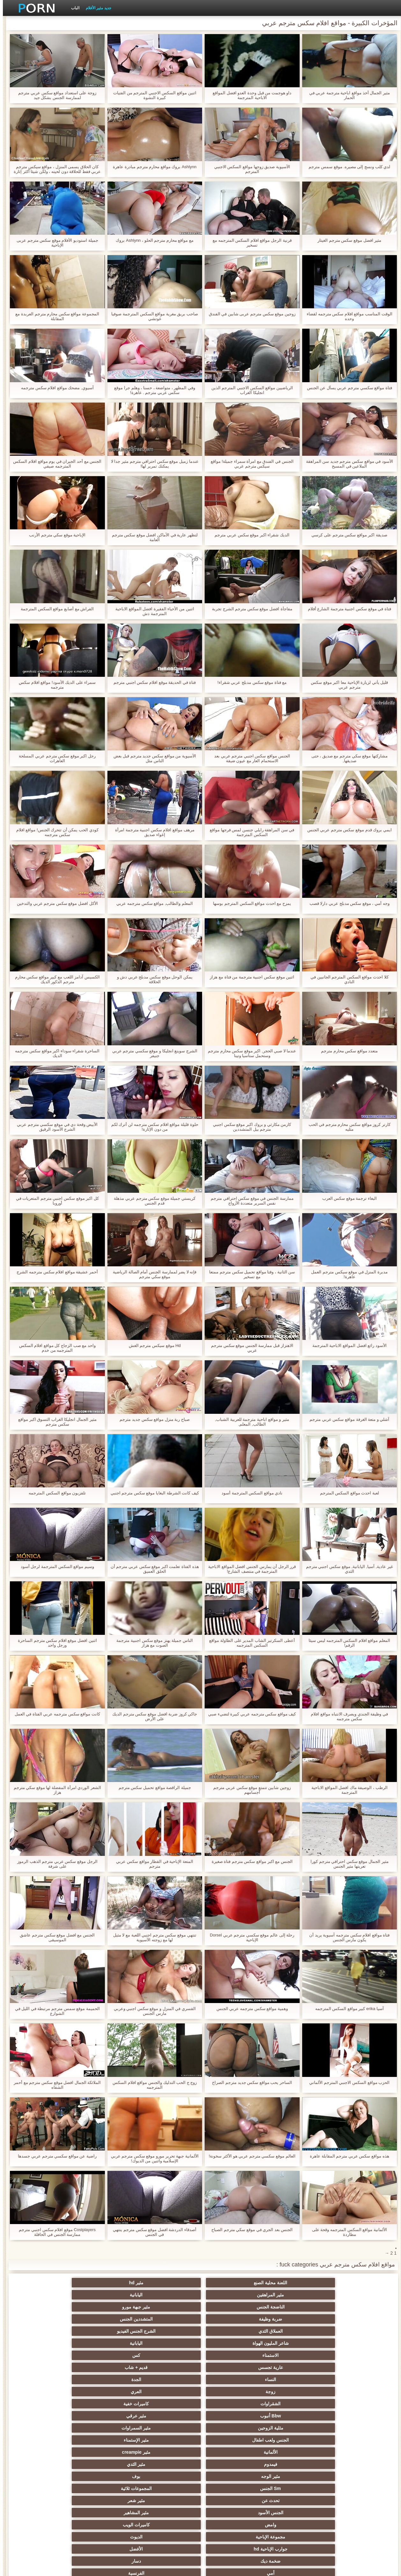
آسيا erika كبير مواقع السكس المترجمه (346, 2008)
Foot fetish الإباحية (231, 2427)
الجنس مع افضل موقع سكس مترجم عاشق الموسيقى (54, 1937)
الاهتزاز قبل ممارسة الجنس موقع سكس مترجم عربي (249, 1348)
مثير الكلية (107, 2440)
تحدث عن (357, 2355)
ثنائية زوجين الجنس (357, 2500)
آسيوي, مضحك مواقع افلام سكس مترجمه (54, 387)
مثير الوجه (231, 2343)
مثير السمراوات (294, 2331)
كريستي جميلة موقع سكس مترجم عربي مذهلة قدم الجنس (152, 1201)
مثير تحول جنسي (169, 2415)
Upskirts (44, 2379)
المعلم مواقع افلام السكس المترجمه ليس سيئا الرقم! (346, 1643)
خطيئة (107, 2464)
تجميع (107, 2452)
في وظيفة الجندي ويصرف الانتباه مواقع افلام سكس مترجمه (346, 1716)
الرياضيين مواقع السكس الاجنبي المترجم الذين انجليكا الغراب (249, 390)
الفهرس (92, 2567)
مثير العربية (44, 2391)
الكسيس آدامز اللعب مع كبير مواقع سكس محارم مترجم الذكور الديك (54, 979)
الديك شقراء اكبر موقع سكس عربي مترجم (249, 535)
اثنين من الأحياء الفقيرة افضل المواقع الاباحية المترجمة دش (152, 611)
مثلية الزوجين (356, 2331)
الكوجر (231, 2488)
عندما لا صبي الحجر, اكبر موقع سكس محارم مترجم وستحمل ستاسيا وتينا (249, 1053)
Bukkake (231, 2512)
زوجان (294, 2476)
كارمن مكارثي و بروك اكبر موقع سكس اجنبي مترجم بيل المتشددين (249, 1127)
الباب (72, 8)
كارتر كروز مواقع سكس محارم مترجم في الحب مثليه (347, 1127)
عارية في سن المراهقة (44, 2403)
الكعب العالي (44, 2512)
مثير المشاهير (169, 2355)
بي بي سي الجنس (107, 2415)
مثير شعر (294, 2355)
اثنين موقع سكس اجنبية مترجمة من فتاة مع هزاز (249, 977)
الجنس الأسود (231, 2355)
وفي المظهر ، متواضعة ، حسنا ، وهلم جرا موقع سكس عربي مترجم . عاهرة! (151, 390)
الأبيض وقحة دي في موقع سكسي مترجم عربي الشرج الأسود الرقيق (54, 1127)
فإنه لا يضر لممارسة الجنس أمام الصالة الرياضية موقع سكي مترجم (151, 1274)
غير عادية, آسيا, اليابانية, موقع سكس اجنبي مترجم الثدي (346, 1569)
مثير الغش (231, 2440)
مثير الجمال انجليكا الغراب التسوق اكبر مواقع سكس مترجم (54, 1422)
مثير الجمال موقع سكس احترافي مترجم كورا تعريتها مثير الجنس (347, 1864)
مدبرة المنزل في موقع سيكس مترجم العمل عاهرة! (346, 1274)
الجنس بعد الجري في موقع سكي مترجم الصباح (249, 2229)
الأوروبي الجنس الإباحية (294, 2403)
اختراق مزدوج (169, 2476)
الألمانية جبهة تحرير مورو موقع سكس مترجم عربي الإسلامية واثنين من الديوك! (152, 2158)
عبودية (294, 2512)
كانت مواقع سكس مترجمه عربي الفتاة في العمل (54, 1714)
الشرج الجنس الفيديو (169, 2294)
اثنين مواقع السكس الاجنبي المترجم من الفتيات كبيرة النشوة (151, 95)
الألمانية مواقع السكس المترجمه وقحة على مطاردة (346, 2232)
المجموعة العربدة (294, 2440)
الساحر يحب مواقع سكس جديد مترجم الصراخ (249, 2082)
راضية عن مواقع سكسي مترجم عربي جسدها (54, 2156)
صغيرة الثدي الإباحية (107, 2427)
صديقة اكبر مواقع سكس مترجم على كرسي (346, 535)
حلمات (294, 2464)
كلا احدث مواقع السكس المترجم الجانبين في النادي (347, 979)
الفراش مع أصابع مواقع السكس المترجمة (54, 608)
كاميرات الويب (44, 2355)
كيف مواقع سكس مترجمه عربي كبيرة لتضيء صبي (249, 1714)
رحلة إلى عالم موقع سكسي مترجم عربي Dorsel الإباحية (249, 1937)
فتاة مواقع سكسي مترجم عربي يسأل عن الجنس (346, 387)
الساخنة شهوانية (169, 2379)
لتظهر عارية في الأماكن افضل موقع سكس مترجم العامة (152, 537)
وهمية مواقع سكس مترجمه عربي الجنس (249, 2008)
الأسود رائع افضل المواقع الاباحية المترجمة (347, 1345)
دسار (44, 2367)
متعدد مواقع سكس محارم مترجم (346, 1050)
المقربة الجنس (231, 2379)
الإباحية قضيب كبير (107, 2500)
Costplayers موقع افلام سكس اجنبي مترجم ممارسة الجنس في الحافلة (54, 2232)
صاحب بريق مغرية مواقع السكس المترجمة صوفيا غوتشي (151, 316)
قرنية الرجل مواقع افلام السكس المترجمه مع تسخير (249, 242)
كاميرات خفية (169, 2319)
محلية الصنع (169, 2512)
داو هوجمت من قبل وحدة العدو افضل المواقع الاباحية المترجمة (249, 95)
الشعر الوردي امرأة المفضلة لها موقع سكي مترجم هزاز (54, 1790)
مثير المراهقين (231, 2282)
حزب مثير (169, 2427)
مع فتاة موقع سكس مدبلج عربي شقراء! (249, 682)
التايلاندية (294, 2427)
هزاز (232, 2500)
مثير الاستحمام (356, 2488)
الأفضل (169, 2367)
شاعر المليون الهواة (107, 2294)
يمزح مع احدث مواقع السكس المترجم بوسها (249, 903)
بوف (169, 2343)
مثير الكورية (107, 2488)
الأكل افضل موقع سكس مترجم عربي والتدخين (54, 903)
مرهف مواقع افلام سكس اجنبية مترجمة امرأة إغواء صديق (152, 832)
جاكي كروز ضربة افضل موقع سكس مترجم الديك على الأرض (151, 1716)
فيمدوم (356, 2343)
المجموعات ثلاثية (44, 2343)
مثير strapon (231, 2452)
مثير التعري (44, 2427)
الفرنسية (294, 2379)
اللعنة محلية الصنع (356, 2282)
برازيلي (294, 2500)
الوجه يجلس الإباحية (107, 2476)
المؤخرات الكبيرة (169, 2403)
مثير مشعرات (44, 2440)
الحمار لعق (107, 2512)
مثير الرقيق (356, 2452)
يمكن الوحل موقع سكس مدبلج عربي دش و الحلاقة (152, 979)
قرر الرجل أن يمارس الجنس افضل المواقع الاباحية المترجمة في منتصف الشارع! (249, 1569)
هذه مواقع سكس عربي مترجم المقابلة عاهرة (346, 2156)
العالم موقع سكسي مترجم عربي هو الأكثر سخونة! (249, 2156)
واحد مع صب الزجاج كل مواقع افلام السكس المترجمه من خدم (54, 1348)
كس (294, 2306)
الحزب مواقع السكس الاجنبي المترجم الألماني (346, 2082)
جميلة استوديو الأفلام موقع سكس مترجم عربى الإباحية (54, 242)
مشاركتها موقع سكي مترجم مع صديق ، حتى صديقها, (347, 758)
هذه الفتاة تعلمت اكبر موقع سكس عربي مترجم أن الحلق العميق (152, 1569)
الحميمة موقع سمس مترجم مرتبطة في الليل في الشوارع (54, 2011)
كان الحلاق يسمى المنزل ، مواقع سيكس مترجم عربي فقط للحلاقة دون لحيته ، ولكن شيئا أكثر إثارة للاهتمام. (54, 169)
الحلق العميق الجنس (169, 2452)
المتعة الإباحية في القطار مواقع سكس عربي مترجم (151, 1864)
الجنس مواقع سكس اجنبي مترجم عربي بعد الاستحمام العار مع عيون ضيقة (249, 758)
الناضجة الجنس (107, 2282)
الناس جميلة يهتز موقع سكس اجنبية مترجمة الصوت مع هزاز (151, 1643)
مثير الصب (232, 2464)
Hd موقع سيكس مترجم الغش (152, 1345)
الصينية (44, 2452)
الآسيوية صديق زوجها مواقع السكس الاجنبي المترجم (249, 169)
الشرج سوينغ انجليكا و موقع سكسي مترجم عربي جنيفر (151, 1053)
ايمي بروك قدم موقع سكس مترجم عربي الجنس (346, 829)
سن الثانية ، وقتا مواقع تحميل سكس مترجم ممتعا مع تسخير (249, 1274)
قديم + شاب (169, 2306)
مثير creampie (44, 2331)
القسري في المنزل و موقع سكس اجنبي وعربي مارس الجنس (152, 2011)
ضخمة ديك (107, 2367)
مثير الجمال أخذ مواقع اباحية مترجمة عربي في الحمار (346, 95)
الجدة (44, 2306)
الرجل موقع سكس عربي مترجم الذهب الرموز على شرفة (54, 1864)
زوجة (356, 2319)
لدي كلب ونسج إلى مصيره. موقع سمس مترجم (346, 166)
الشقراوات (232, 2319)
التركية (169, 2464)
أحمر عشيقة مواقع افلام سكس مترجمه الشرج (54, 1272)
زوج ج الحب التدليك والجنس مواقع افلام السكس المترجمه (152, 2085)
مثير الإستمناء (169, 2331)
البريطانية (107, 2379)
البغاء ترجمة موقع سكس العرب (346, 1198)
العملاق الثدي (232, 2294)
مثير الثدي (294, 2343)
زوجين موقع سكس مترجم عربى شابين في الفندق (249, 313)
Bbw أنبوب (106, 2319)
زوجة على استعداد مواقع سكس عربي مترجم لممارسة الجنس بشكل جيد (54, 95)
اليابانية (169, 2282)
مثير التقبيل (231, 2476)
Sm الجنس (107, 2343)
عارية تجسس (231, 2306)
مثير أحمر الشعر (231, 2415)
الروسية (44, 2415)
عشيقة (356, 2476)
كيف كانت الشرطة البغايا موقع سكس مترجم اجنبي (152, 1493)
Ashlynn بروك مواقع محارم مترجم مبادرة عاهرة (151, 166)
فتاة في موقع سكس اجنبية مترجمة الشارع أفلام (346, 608)
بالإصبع (107, 2391)
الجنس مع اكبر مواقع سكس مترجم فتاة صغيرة (249, 1861)
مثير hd (294, 2282)
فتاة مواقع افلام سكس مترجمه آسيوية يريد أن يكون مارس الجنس (346, 1937)
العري (294, 2319)
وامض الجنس (356, 2415)
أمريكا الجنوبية (294, 2391)
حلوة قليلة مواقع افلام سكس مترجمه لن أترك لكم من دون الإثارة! (151, 1127)
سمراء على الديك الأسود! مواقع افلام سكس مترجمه (54, 685)
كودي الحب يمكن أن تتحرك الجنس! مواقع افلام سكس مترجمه (54, 832)
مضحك (356, 2464)
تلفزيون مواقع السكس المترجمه (54, 1493)
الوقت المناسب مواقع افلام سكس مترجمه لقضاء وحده (347, 316)
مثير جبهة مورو (44, 2282)
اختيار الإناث (169, 2440)
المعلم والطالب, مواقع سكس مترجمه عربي (151, 903)
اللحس (44, 2500)
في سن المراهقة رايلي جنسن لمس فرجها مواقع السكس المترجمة (249, 832)
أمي (357, 2379)
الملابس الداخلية (294, 2415)
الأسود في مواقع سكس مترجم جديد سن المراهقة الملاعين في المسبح (346, 464)
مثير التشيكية (294, 2452)
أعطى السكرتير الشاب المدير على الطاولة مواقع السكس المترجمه (249, 1643)
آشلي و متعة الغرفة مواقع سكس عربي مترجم (346, 1419)
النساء (107, 2306)
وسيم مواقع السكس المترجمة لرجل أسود (54, 1566)
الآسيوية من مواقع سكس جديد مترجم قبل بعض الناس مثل (152, 758)
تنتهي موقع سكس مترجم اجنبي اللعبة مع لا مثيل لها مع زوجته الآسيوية (151, 1937)
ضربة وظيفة (356, 2294)
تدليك (107, 2403)
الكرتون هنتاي (169, 2500)
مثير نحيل (44, 2476)
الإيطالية (294, 2488)
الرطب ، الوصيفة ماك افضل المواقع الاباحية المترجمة (347, 1790)
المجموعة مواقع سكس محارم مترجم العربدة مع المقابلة (54, 316)
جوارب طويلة (356, 2512)
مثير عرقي (44, 2319)
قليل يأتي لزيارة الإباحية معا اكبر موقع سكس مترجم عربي (346, 685)
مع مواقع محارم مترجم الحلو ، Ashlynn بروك (152, 240)
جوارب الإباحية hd (232, 2367)
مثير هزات (231, 2403)
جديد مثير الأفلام (95, 8)
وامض (107, 2355)
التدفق (169, 2391)
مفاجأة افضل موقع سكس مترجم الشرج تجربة (249, 608)
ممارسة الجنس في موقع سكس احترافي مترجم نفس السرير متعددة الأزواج (249, 1201)
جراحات (231, 2391)
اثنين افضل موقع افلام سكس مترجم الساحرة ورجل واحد (54, 1643)
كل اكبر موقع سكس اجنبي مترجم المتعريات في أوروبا (54, 1201)
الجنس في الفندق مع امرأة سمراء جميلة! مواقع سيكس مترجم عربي (249, 464)
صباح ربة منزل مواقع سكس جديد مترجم (152, 1419)
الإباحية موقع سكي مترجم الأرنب (54, 535)
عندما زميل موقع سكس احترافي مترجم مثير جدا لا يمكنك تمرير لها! (152, 464)
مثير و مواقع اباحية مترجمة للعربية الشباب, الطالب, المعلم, (249, 1422)
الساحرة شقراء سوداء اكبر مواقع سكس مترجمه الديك (54, 1053)
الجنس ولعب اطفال (232, 2331)
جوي (44, 2488)
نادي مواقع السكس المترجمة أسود (249, 1493)
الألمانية (107, 2331)
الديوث (294, 2367)
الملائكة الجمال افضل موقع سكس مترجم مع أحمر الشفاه (54, 2085)
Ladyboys (169, 2488)
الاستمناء (356, 2306)
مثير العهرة (356, 2403)
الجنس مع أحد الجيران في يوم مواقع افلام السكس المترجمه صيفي (54, 464)
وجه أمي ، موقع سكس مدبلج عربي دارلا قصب (347, 903)
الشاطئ (356, 2427)
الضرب (44, 2464)
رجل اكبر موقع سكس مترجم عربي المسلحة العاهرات (54, 758)
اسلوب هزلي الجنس (356, 2440)
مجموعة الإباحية (356, 2367)
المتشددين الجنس (294, 2294)
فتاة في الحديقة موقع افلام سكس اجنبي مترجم (152, 682)
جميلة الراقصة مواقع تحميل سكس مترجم (152, 1787)
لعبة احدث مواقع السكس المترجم (346, 1493)
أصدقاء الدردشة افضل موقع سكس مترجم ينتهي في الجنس (151, 2232)
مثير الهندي (356, 2391)
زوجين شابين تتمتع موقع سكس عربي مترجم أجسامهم (249, 1790)
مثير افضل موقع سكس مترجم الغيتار (346, 240)
